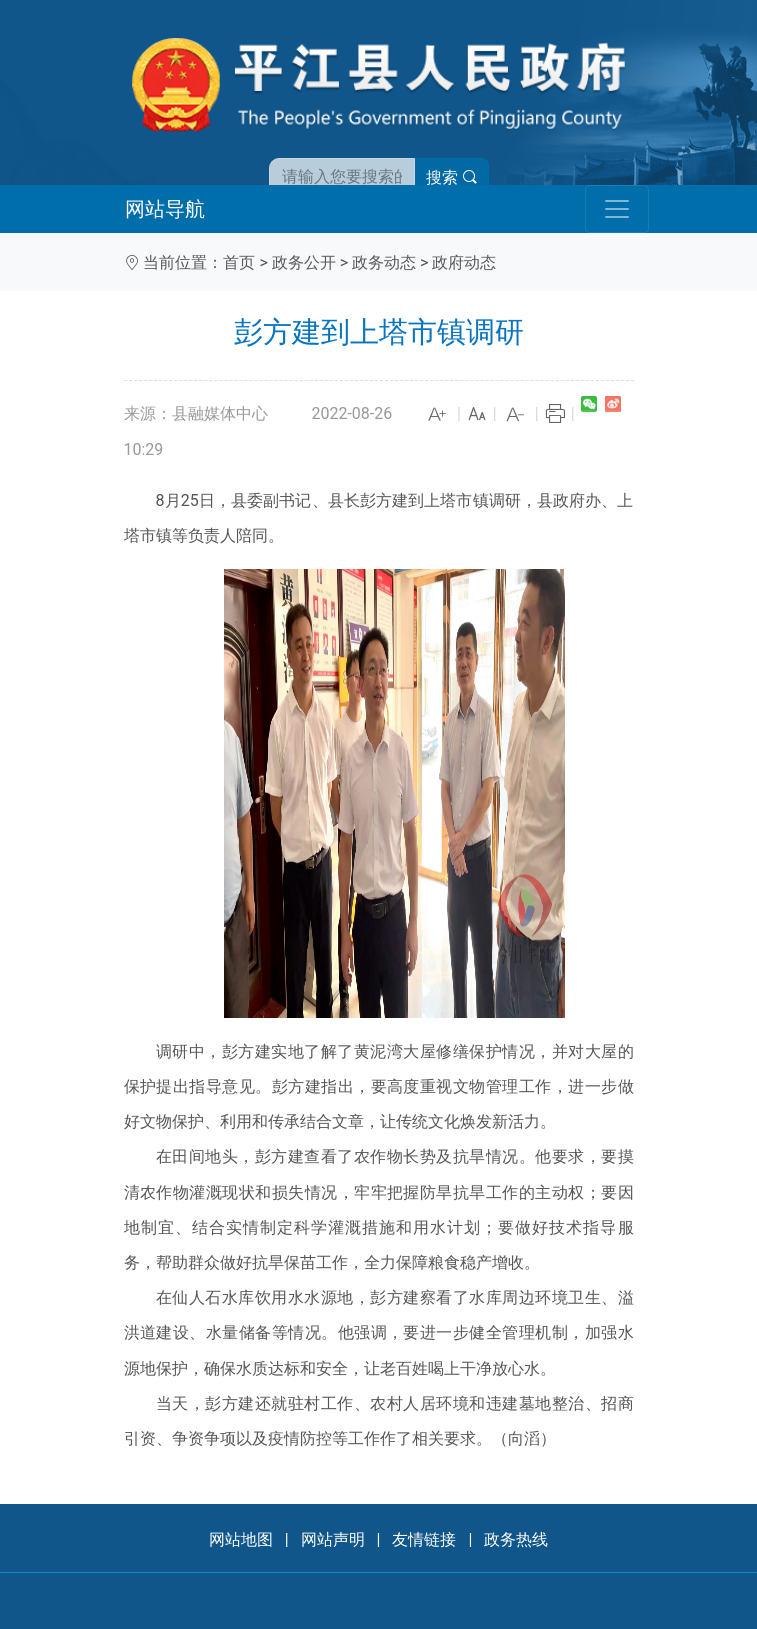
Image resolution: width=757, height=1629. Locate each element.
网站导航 (165, 209)
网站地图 (241, 1539)
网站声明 (333, 1539)
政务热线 (516, 1539)
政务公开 (304, 262)
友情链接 (424, 1539)
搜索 (452, 177)
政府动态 (464, 262)
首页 (239, 262)
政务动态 (384, 262)
